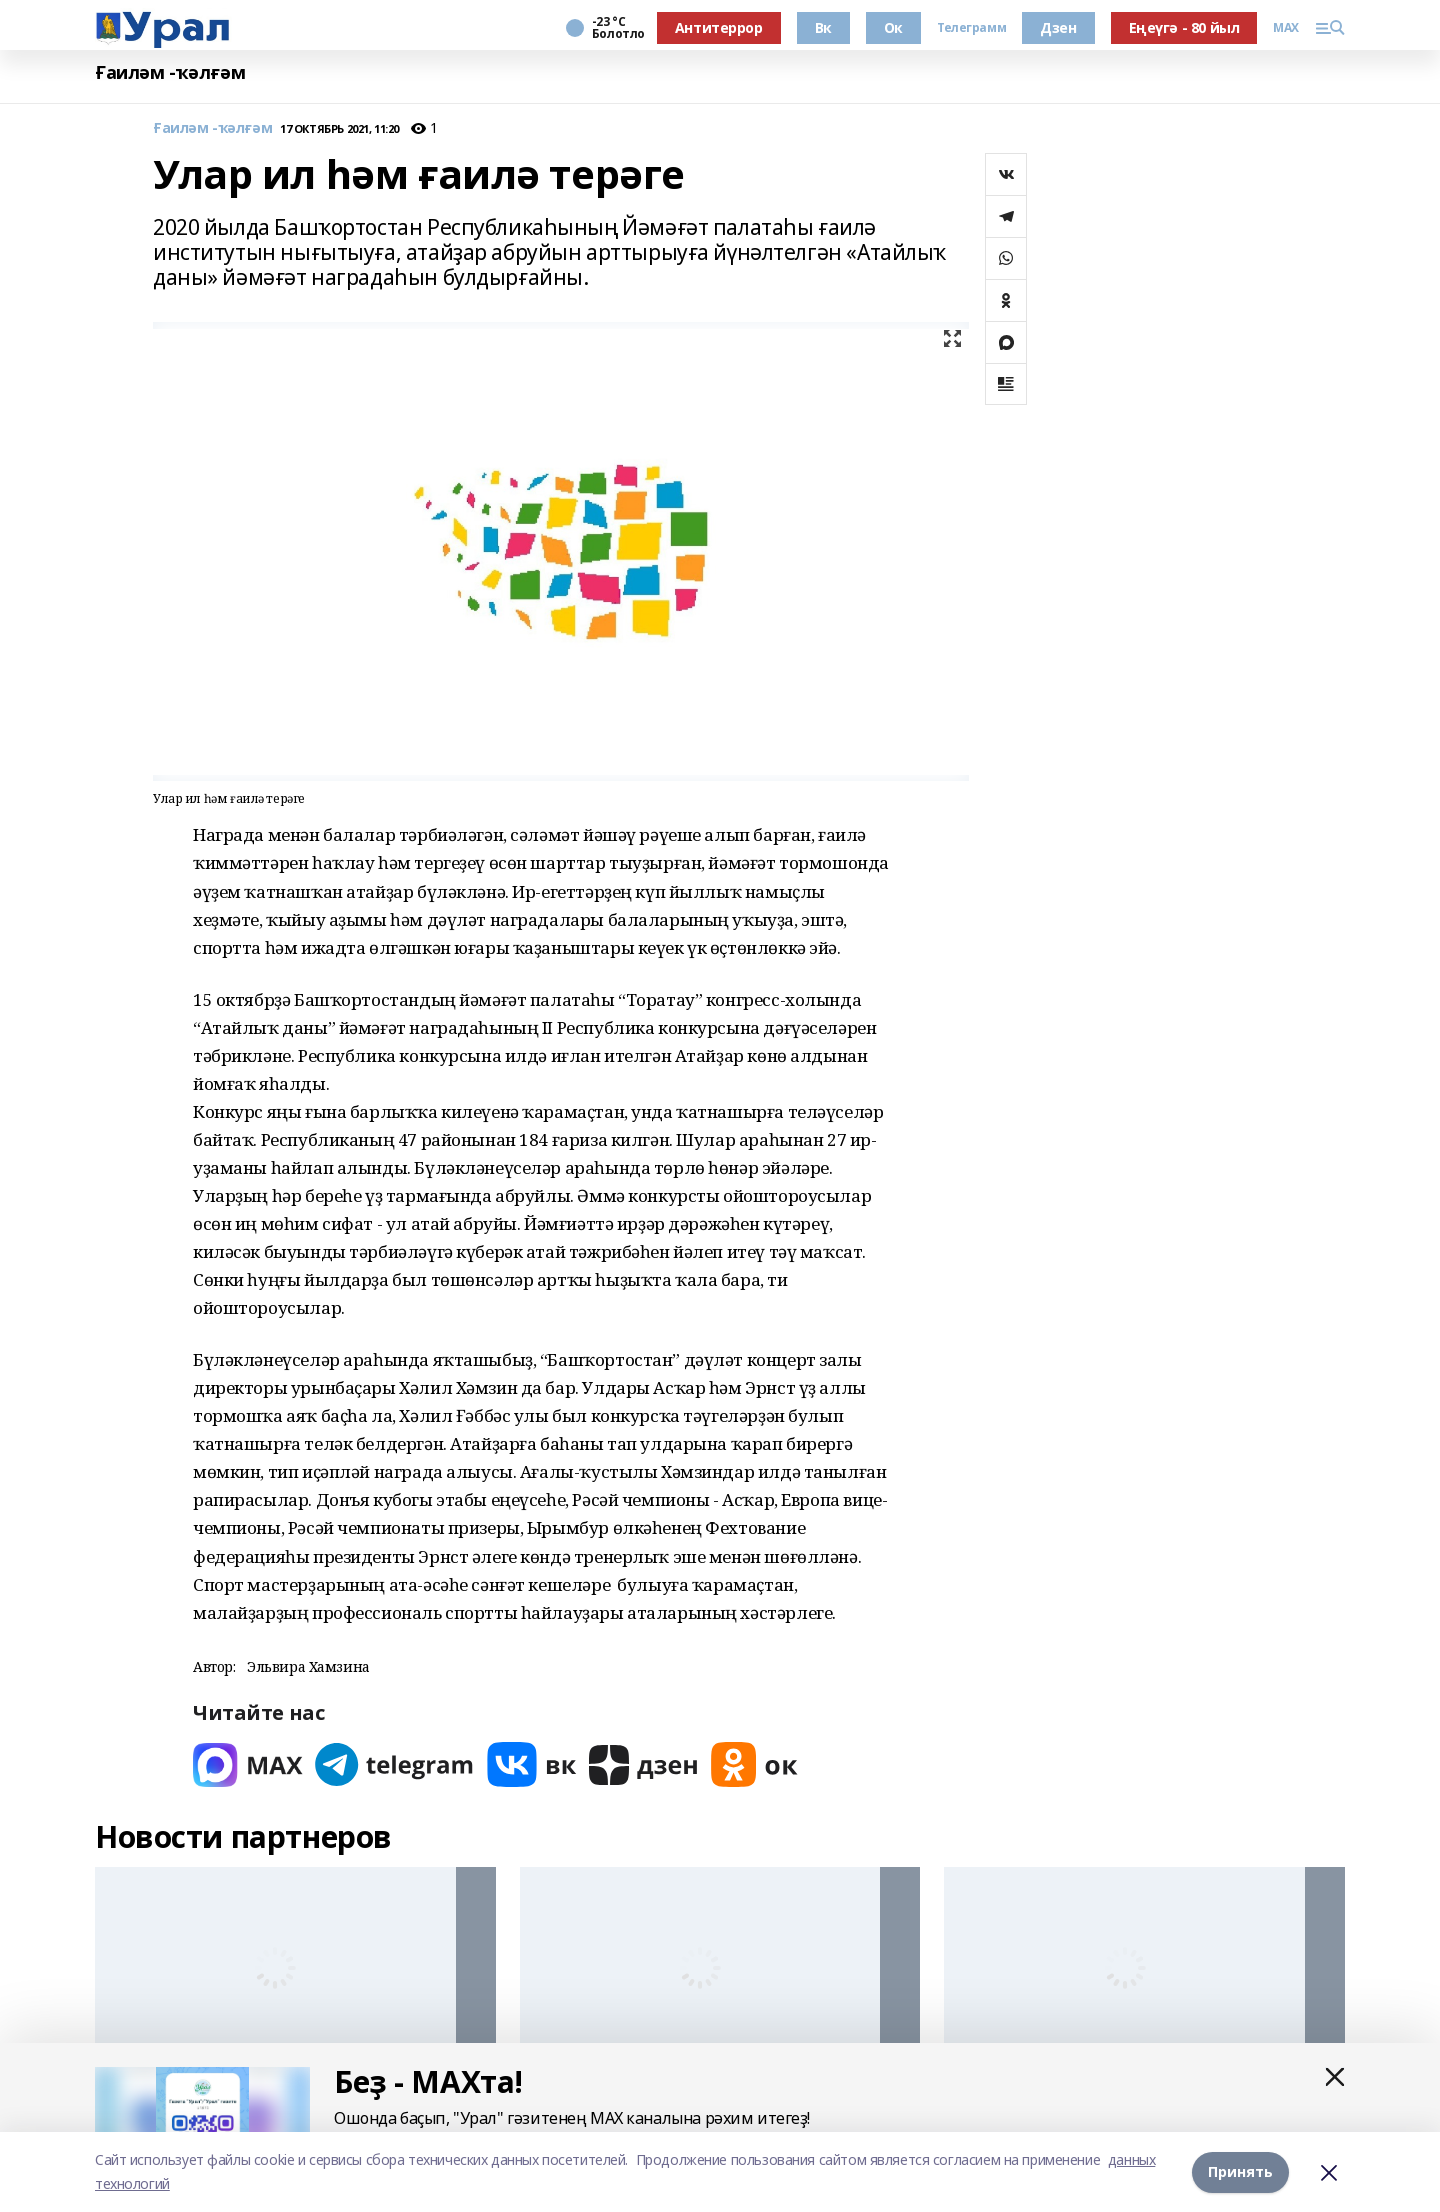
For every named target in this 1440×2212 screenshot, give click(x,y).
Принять (1240, 2171)
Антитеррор (719, 27)
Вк (823, 27)
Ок (893, 27)
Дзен (1058, 27)
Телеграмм (971, 28)
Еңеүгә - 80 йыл (1184, 27)
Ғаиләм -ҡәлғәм (170, 72)
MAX (1286, 28)
